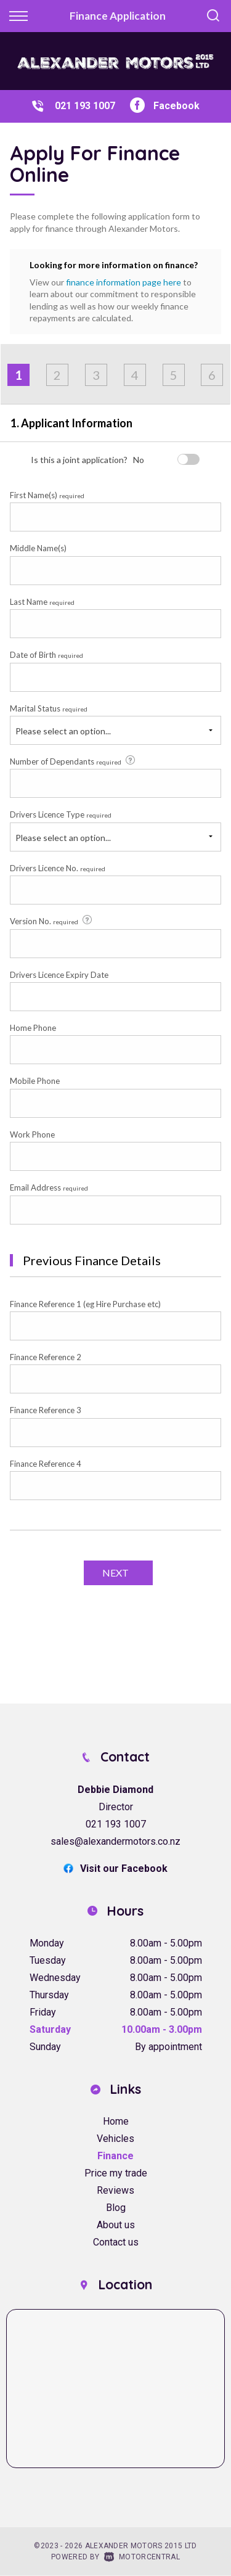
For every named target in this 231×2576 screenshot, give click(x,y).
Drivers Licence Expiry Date (59, 975)
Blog (116, 2207)
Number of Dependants (73, 760)
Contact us (116, 2242)
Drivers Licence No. (57, 868)
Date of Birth (46, 655)
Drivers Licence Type (60, 814)
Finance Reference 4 (45, 1464)
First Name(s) (47, 495)
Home (116, 2121)
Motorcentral (142, 2557)
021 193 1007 (85, 106)
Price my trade (115, 2173)
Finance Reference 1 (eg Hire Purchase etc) (85, 1304)
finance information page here (123, 282)
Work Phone (32, 1134)
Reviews (115, 2190)
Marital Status (48, 708)
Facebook (165, 106)
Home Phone (33, 1028)
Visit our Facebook (115, 1868)
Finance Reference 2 (45, 1357)
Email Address (49, 1187)
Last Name (42, 602)
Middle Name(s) (38, 548)
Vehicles (115, 2138)
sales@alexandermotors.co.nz (115, 1841)
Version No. (52, 920)
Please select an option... (63, 731)
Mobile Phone (35, 1081)
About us (116, 2225)
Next (115, 1572)
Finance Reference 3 (45, 1410)
